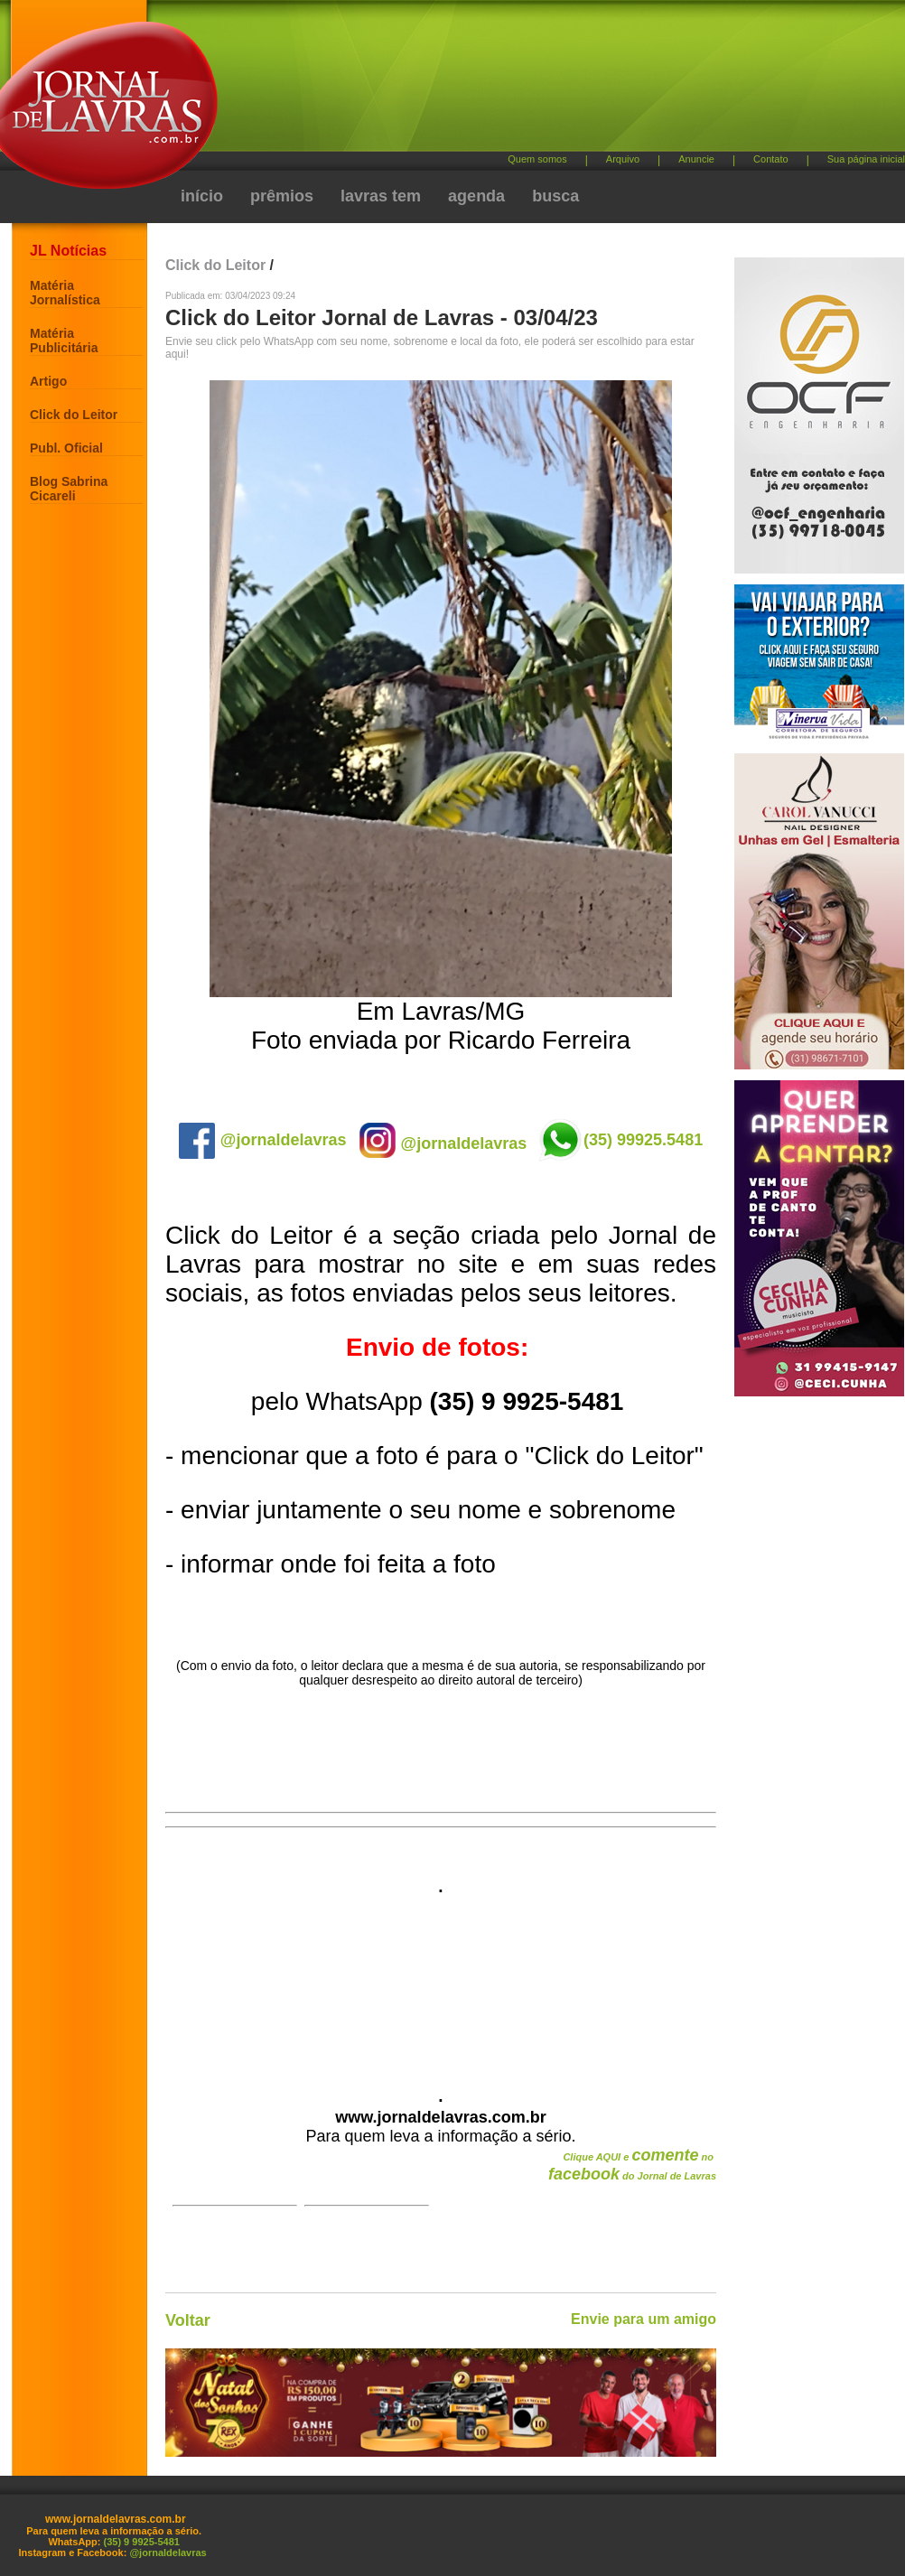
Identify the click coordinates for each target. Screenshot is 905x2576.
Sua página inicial (866, 159)
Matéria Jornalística (65, 292)
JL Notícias (68, 250)
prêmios (281, 196)
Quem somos (537, 159)
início (202, 196)
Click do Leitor (73, 414)
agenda (476, 196)
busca (555, 196)
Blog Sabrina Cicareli (68, 488)
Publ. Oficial (66, 448)
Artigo (48, 381)
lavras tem (381, 196)
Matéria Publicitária (64, 340)
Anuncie (696, 159)
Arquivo (622, 159)
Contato (770, 159)
